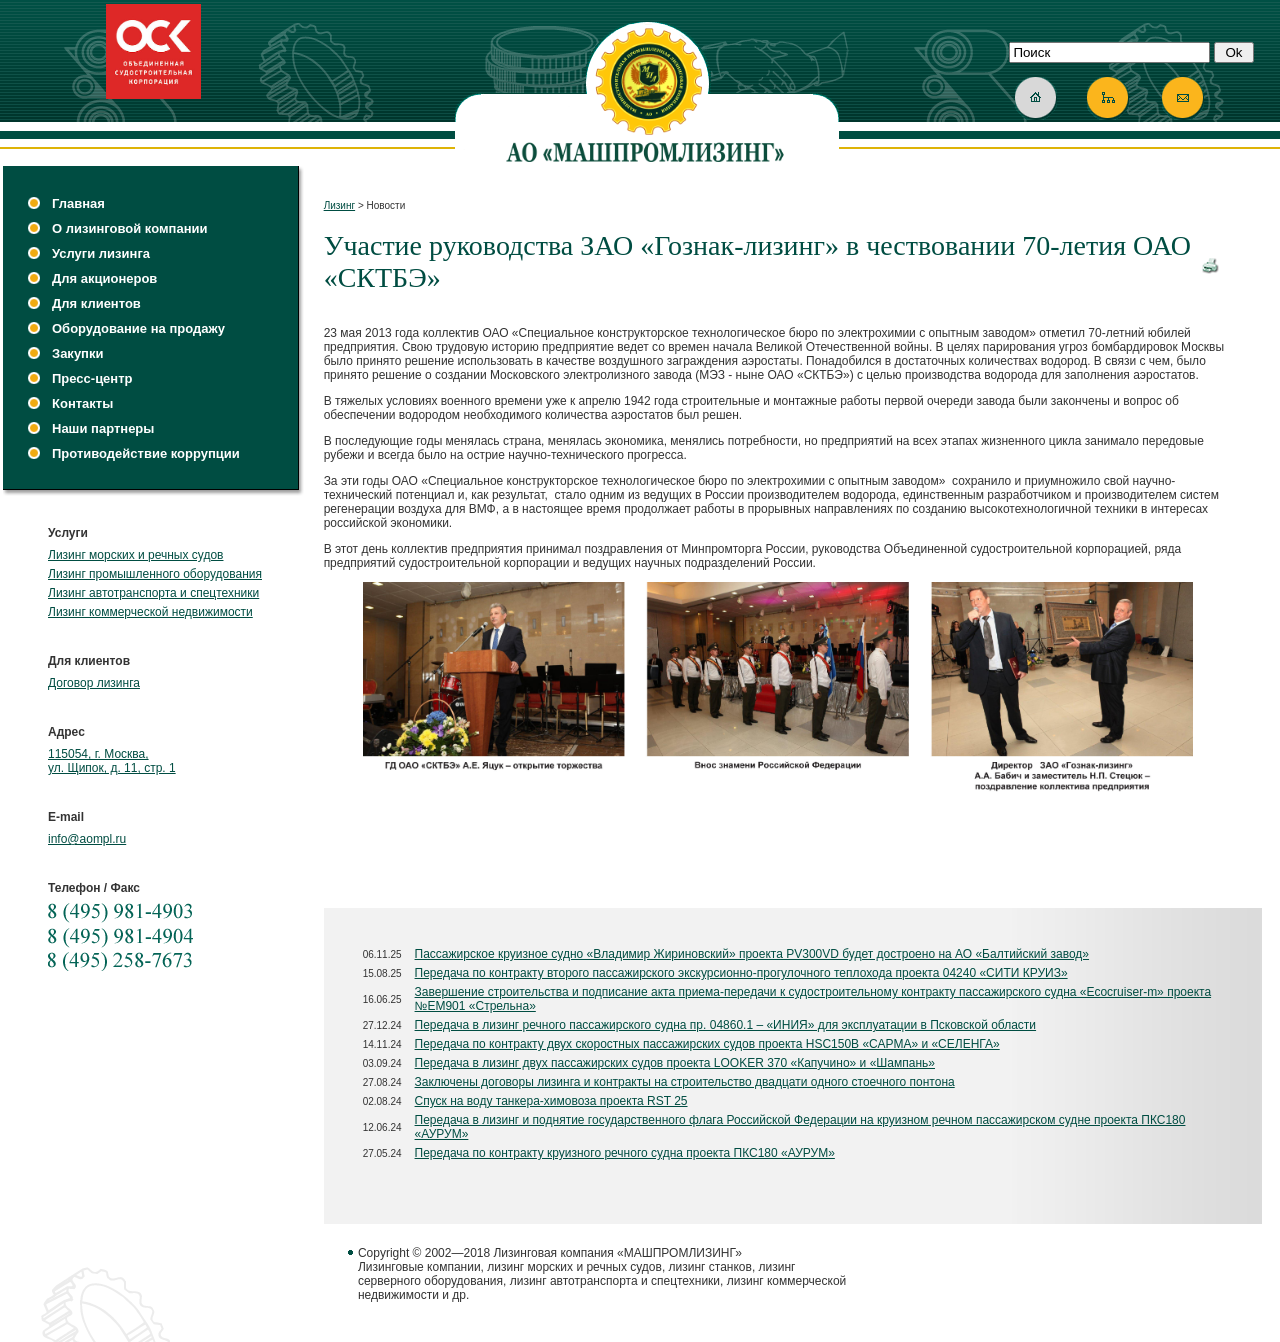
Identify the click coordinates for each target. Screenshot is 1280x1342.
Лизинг (340, 205)
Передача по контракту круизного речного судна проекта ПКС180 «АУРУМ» (625, 1153)
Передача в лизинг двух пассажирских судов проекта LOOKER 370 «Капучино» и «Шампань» (675, 1063)
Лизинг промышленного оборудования (155, 574)
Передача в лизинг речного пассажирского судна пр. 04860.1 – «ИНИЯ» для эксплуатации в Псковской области (726, 1025)
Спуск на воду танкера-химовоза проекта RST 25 (551, 1101)
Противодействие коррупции (146, 453)
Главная (78, 203)
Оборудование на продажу (138, 328)
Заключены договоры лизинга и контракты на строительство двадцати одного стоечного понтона (685, 1082)
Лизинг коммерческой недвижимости (150, 612)
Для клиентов (96, 303)
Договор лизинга (94, 683)
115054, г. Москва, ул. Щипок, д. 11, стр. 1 (112, 761)
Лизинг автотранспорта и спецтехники (153, 593)
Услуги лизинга (101, 253)
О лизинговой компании (129, 228)
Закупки (77, 353)
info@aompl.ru (87, 839)
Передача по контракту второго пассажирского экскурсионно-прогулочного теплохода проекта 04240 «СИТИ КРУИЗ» (741, 973)
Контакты (82, 403)
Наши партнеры (103, 428)
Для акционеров (104, 278)
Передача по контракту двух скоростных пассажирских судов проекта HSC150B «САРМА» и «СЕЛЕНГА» (707, 1044)
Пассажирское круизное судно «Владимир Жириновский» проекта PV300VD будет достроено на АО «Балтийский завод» (752, 954)
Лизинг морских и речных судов (135, 555)
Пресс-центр (92, 378)
